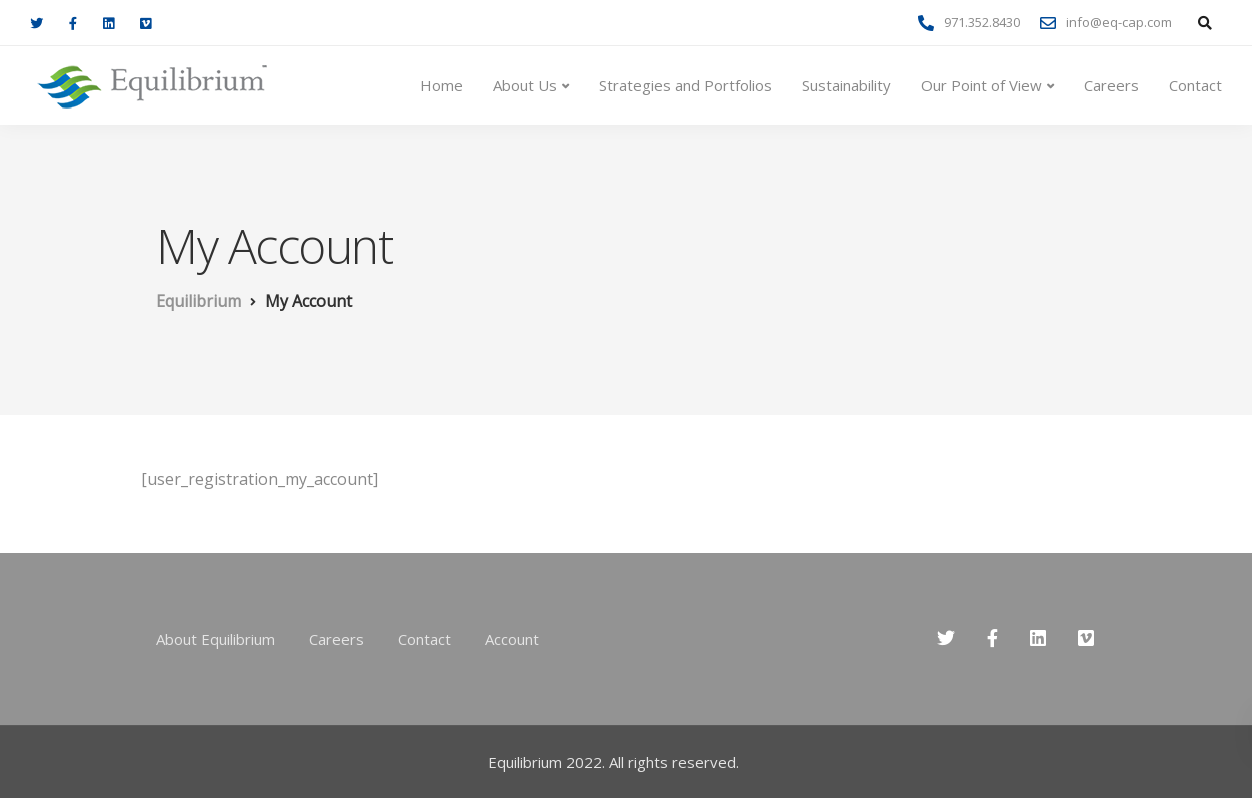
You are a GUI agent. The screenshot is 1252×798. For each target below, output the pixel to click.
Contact (1195, 85)
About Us (525, 85)
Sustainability (846, 85)
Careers (1111, 85)
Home (441, 85)
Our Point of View (981, 85)
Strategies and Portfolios (685, 85)
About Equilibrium (215, 639)
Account (512, 639)
